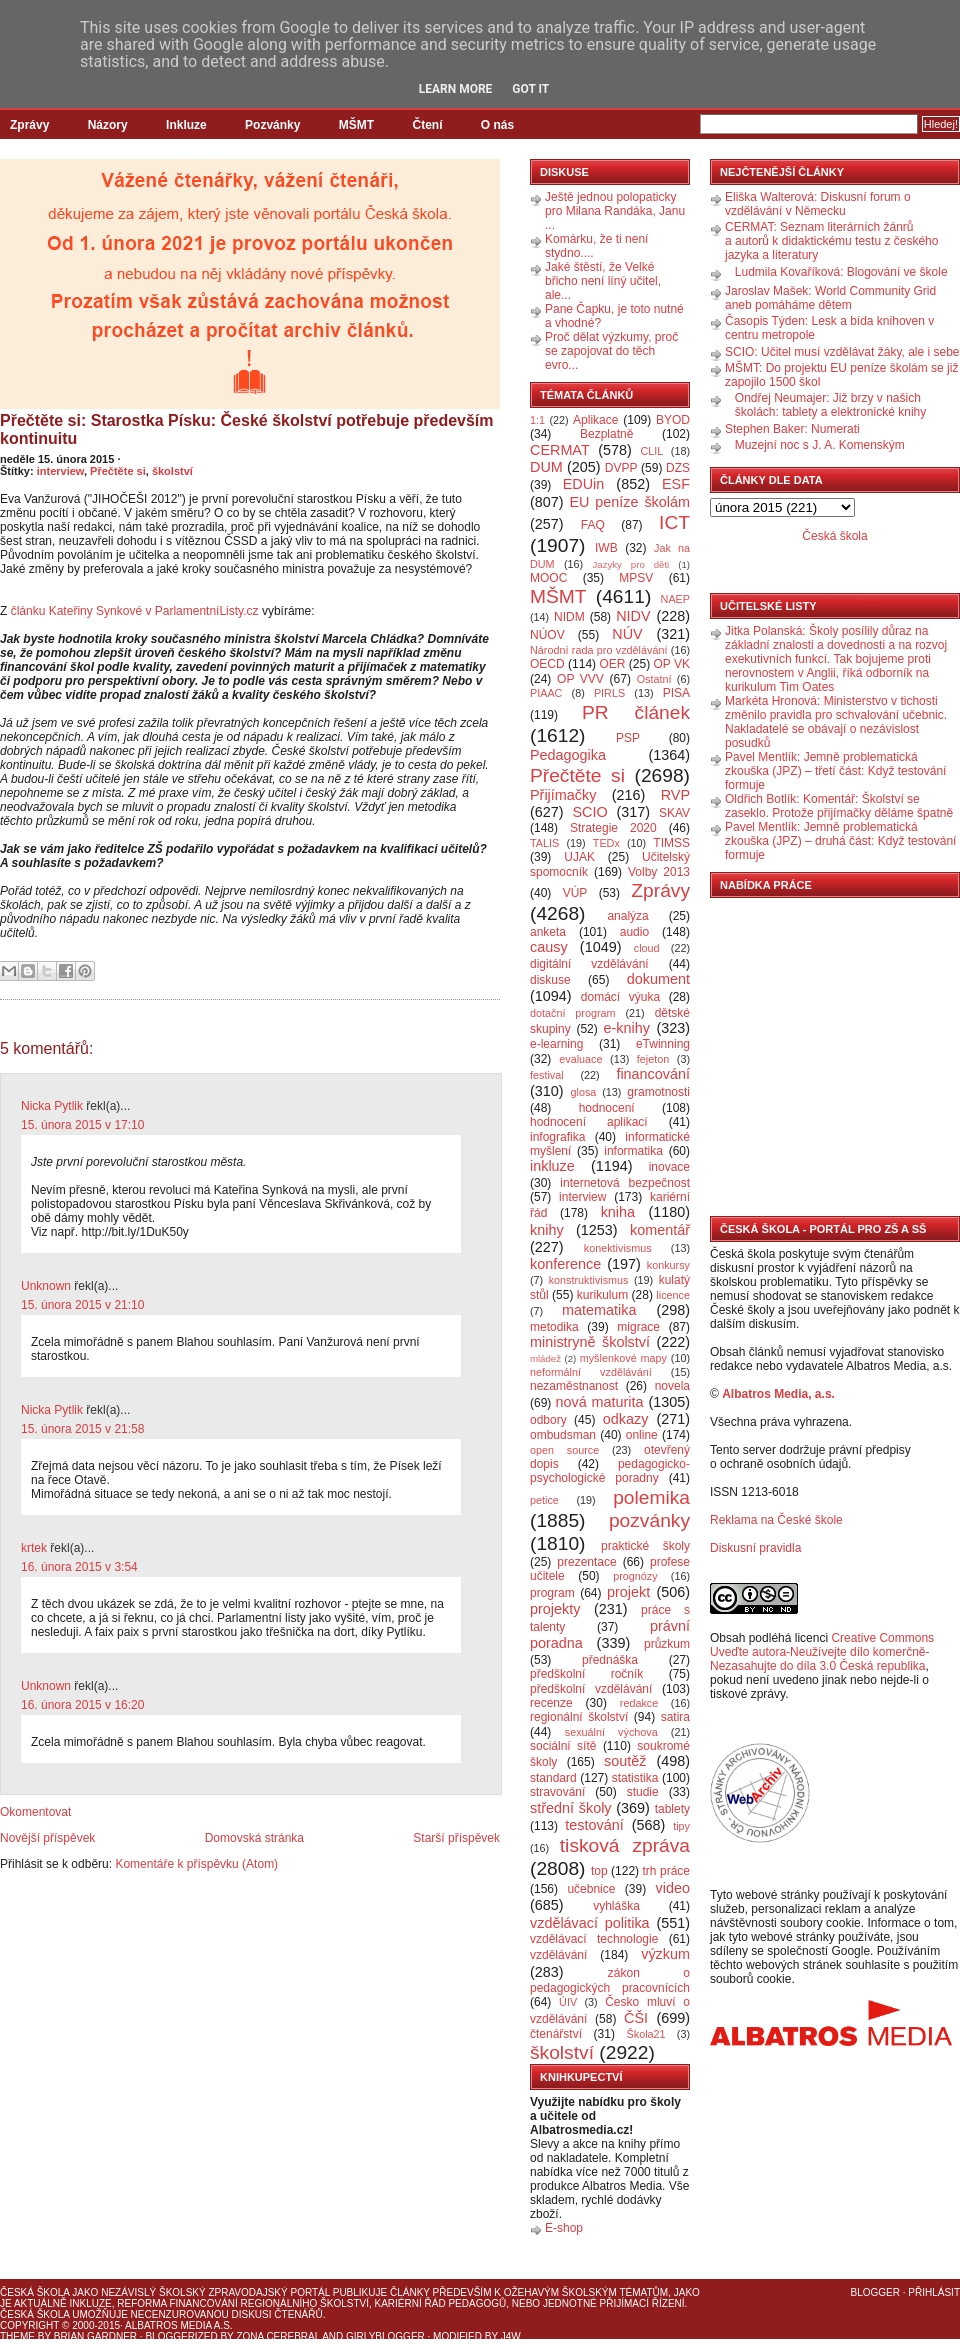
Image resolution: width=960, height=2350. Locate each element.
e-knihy (627, 1028)
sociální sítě (563, 1746)
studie (643, 1792)
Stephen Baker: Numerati (792, 429)
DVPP (621, 468)
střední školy (571, 1808)
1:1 (537, 420)
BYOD (673, 420)
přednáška (610, 1660)
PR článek (636, 712)
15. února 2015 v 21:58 (82, 1429)
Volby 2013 (659, 872)
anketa (548, 932)
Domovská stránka (254, 1838)
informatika (633, 1151)
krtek (34, 1548)
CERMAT (560, 450)
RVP (675, 795)
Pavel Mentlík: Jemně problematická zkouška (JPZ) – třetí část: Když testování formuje (835, 771)
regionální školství (579, 1717)
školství (172, 471)
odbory (548, 1420)
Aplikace (595, 420)
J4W (511, 2336)
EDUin (584, 484)
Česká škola (834, 536)
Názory (108, 125)
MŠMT (356, 125)
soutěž (625, 1761)
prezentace (586, 1562)
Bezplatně (606, 434)
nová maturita (600, 1402)
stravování (557, 1792)
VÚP (575, 893)
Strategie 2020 (613, 828)
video (673, 1888)
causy (549, 947)
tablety (672, 1809)
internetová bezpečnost (625, 1183)
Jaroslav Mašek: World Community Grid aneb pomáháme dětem (830, 298)
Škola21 (646, 2034)
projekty (555, 1609)
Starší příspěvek (456, 1838)
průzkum (667, 1644)
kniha (618, 1212)
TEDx (606, 843)
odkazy (626, 1419)
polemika (651, 1497)
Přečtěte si (118, 471)
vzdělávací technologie (594, 1939)
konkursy (668, 1265)
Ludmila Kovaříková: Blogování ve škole (841, 272)
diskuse (550, 980)
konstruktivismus (589, 1280)
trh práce (666, 1871)
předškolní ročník (586, 1674)
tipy (681, 1826)
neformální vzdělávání (591, 1372)
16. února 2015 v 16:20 (82, 1705)
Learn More (456, 89)
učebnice (591, 1889)
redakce (639, 1703)
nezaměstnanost (574, 1386)
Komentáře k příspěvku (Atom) (196, 1864)
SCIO (589, 812)
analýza (627, 916)
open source (564, 1450)
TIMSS (671, 843)
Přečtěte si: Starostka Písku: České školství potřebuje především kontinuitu (247, 429)
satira (675, 1717)
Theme (17, 2336)
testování (594, 1825)
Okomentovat (35, 1812)
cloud (647, 948)
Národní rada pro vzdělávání (598, 650)
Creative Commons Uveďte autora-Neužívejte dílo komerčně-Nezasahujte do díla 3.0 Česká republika (822, 1652)
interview (60, 471)
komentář (660, 1230)
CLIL (651, 451)
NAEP (675, 599)
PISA (676, 693)
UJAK (579, 857)
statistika (635, 1778)
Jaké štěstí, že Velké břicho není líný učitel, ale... (603, 281)
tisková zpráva (625, 1845)
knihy (547, 1230)
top (599, 1871)
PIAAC (546, 693)
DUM (546, 467)
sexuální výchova (611, 1732)
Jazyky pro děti (631, 564)
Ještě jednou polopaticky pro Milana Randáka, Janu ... (615, 211)
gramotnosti (658, 1092)
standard (553, 1778)
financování (653, 1074)
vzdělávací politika (590, 1923)
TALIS (544, 843)
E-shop (564, 2228)
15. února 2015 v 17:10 (82, 1125)
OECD (547, 664)
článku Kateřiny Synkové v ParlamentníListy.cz (135, 611)
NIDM (569, 617)
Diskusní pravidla (755, 1548)
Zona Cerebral (278, 2336)
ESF (676, 484)
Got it (530, 89)
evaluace (580, 1059)
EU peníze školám (629, 502)
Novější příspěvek (47, 1838)
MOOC (548, 578)
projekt (628, 1592)
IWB (606, 548)
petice (544, 1500)
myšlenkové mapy (623, 1358)
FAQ (593, 525)
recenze (551, 1703)
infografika (557, 1137)
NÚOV (547, 635)
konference (565, 1264)
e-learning (556, 1044)
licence (673, 1295)
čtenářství (556, 2034)
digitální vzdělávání (589, 964)
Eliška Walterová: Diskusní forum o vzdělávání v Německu (818, 204)
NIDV (633, 616)
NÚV (627, 634)
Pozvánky (272, 125)
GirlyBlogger (385, 2336)
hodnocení (607, 1108)
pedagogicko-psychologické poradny (610, 1471)
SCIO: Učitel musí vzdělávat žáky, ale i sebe (842, 352)
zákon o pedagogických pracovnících (610, 1980)
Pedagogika (568, 755)
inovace (669, 1167)
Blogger (875, 2292)
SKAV (674, 813)
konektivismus (618, 1248)
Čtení (427, 125)
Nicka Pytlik (52, 1106)
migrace (638, 1327)
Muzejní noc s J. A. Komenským (820, 445)
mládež (545, 1358)
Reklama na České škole (776, 1520)
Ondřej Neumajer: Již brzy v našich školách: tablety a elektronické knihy (830, 405)
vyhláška (616, 1906)
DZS (678, 468)
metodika (554, 1327)
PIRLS (609, 693)
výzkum (665, 1954)
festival (547, 1075)
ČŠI (636, 2018)
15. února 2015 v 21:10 (82, 1305)
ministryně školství (590, 1342)
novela (672, 1386)
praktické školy (645, 1546)
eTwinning (663, 1044)
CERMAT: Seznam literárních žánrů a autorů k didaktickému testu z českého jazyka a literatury (831, 241)
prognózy (635, 1576)
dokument (658, 979)
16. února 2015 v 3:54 (79, 1567)
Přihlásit (934, 2292)
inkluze (552, 1166)
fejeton (653, 1059)
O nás (497, 125)
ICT (674, 522)
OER (612, 664)
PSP (628, 738)
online (642, 1435)
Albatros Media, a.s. (778, 1394)
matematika (599, 1310)
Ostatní (654, 679)
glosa (584, 1092)
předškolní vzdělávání (591, 1689)
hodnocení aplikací (589, 1122)
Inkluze (186, 125)
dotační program (573, 1013)
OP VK (671, 664)
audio (634, 932)
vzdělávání (558, 1955)
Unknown (46, 1286)
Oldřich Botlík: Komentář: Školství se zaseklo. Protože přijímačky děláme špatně (839, 806)
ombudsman (563, 1435)
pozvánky (649, 1520)
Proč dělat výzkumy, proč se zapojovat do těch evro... (611, 351)
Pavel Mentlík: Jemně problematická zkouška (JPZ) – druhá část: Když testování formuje (840, 841)
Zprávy (29, 125)
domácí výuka (620, 997)
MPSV (636, 578)
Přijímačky (563, 795)
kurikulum (602, 1295)
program (552, 1593)
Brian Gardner (95, 2336)
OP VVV (580, 679)
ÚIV (568, 2002)
